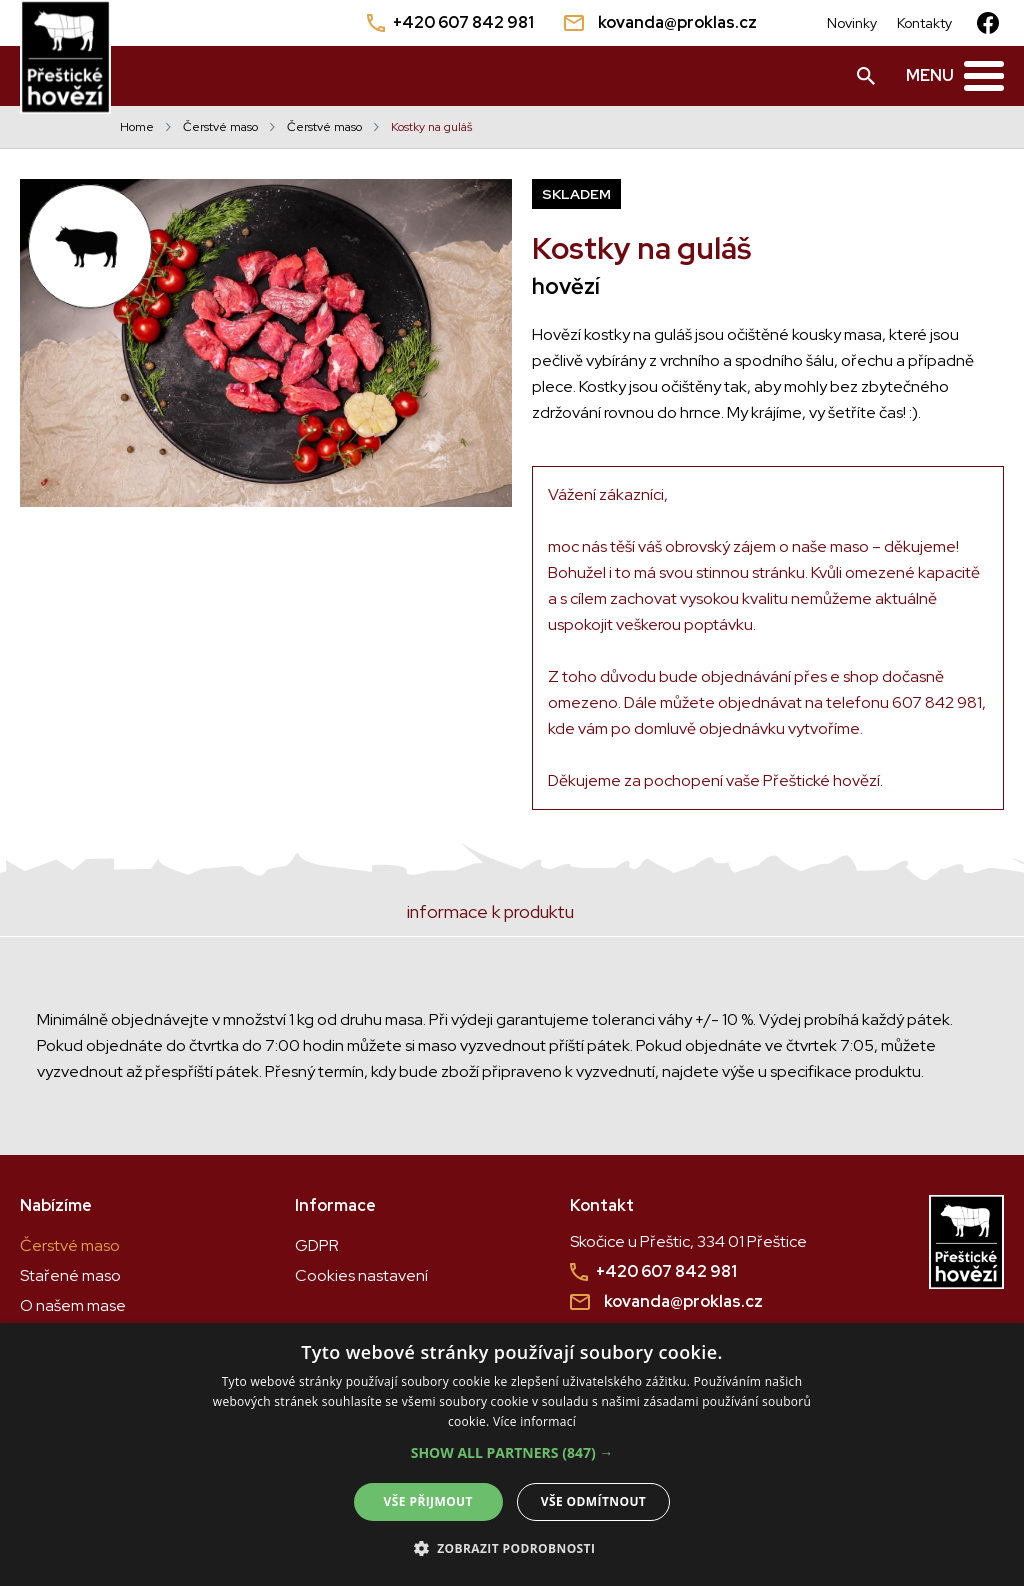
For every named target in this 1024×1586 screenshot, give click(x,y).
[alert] (512, 1454)
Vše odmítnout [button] (593, 1501)
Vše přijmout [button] (428, 1501)
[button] (512, 1453)
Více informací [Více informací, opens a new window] (534, 1421)
